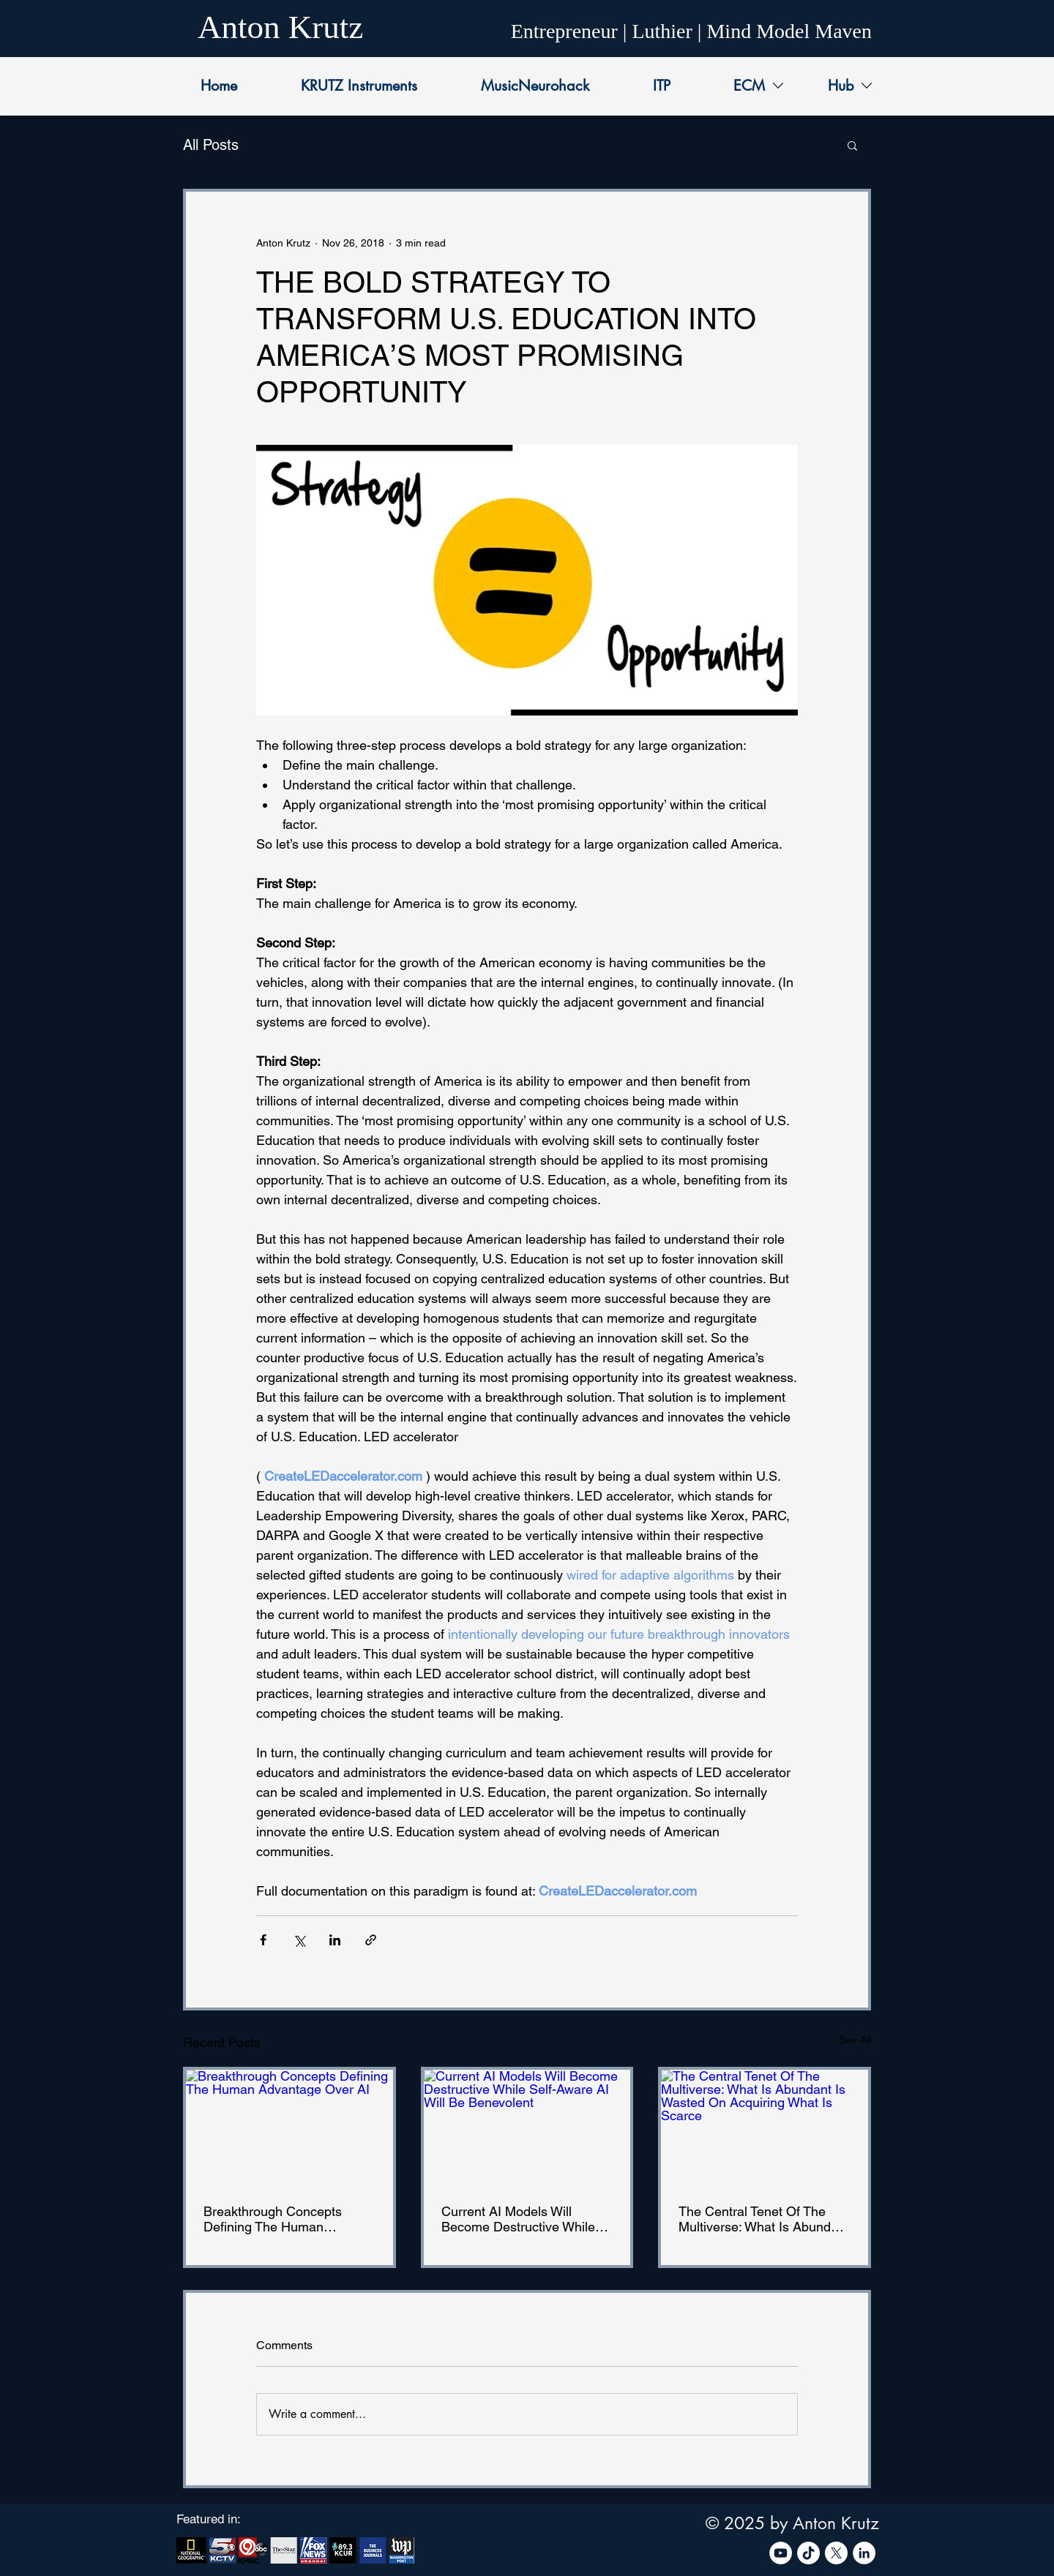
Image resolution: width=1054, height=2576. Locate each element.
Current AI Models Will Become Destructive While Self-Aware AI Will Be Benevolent (518, 2219)
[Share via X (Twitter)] (299, 1940)
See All (855, 2040)
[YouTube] (780, 2553)
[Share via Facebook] (263, 1940)
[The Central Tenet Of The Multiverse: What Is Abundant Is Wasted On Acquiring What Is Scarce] (764, 2128)
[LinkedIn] (864, 2553)
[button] (852, 145)
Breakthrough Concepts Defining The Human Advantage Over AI (272, 2219)
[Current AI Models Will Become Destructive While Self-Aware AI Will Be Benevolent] (527, 2128)
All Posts (211, 145)
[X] (836, 2553)
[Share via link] (371, 1940)
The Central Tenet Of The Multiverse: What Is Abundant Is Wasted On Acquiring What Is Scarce (764, 2219)
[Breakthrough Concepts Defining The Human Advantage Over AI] (289, 2128)
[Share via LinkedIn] (335, 1940)
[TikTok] (808, 2553)
